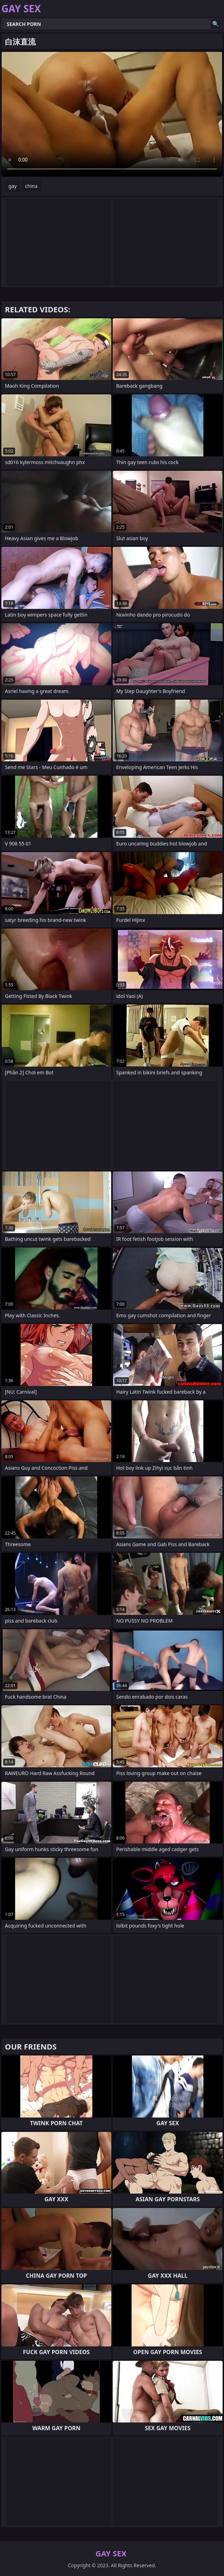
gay (12, 186)
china (31, 186)
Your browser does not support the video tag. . (112, 114)
